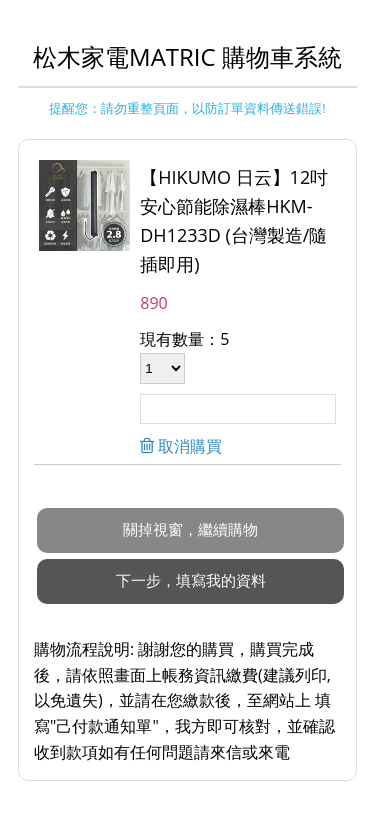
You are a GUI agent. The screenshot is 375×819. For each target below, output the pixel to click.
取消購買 (188, 446)
